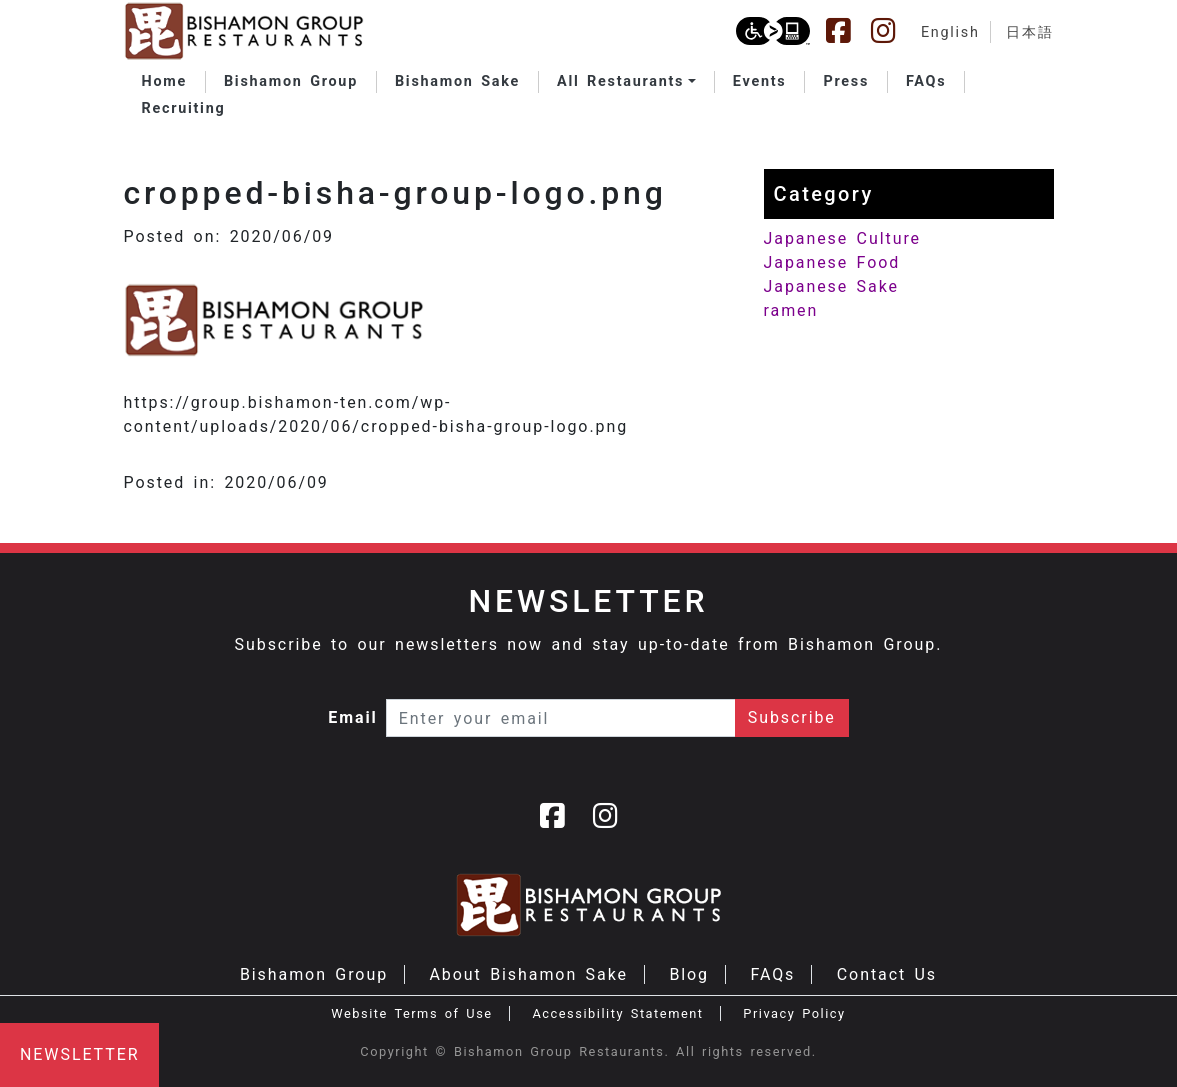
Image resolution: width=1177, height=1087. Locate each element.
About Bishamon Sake (529, 974)
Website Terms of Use (411, 1013)
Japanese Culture (842, 238)
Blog (689, 974)
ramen (791, 310)
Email (353, 717)
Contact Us (887, 974)
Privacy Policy (794, 1013)
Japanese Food (832, 262)
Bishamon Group (314, 974)
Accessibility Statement (617, 1013)
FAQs (772, 974)
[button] (626, 82)
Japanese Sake (831, 286)
